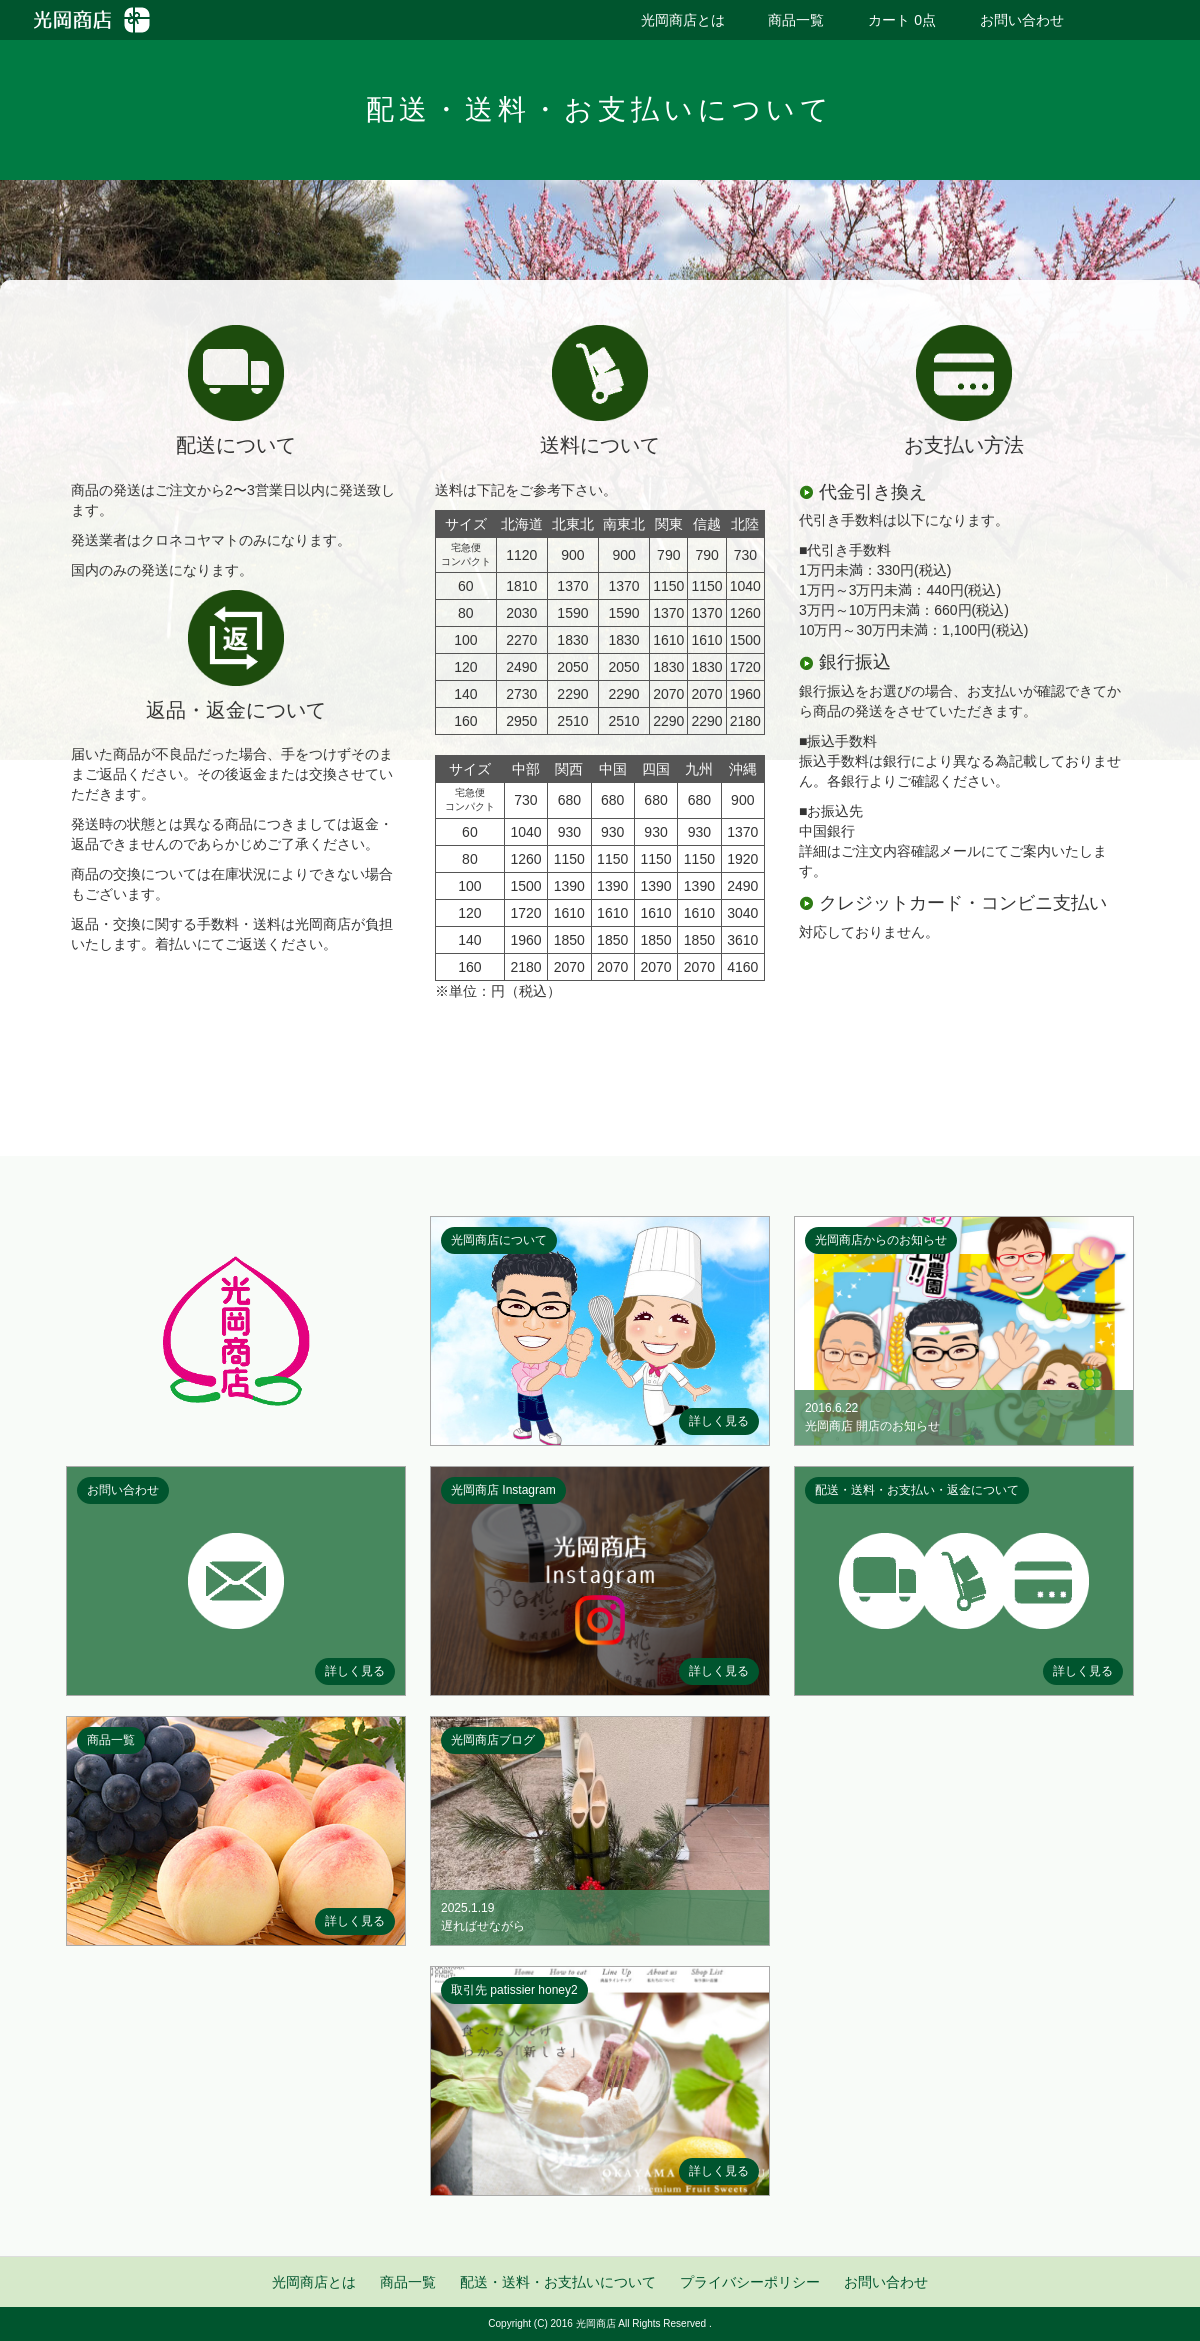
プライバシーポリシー (750, 2282)
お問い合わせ (1022, 20)
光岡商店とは (683, 20)
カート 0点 (902, 20)
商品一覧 (796, 20)
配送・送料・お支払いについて (558, 2282)
